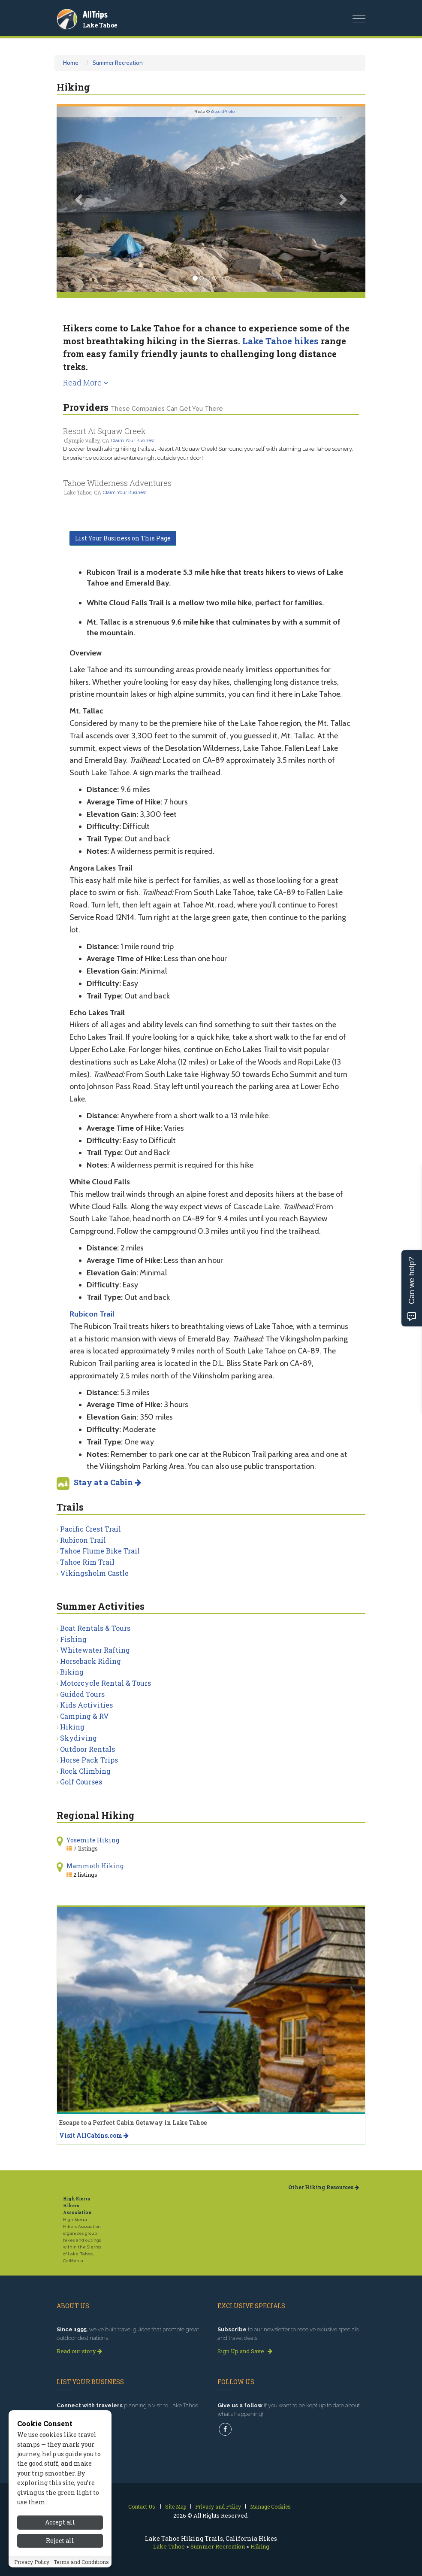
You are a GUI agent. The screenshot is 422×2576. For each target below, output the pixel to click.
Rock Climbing (85, 1770)
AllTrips (95, 14)
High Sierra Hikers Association (77, 2205)
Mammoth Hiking (95, 1866)
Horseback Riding (90, 1661)
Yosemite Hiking (92, 1840)
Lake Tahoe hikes (280, 340)
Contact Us (141, 2506)
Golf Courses (81, 1781)
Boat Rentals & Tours (95, 1627)
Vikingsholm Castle (94, 1573)
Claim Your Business (132, 440)
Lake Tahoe (100, 25)
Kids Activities (86, 1704)
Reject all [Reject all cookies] (60, 2559)
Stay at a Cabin (107, 1482)
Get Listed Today (82, 2418)
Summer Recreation (118, 62)
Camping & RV (84, 1715)
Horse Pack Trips (89, 1759)
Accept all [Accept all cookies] (60, 2541)
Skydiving (78, 1737)
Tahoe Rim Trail (87, 1561)
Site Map (175, 2506)
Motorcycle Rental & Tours (105, 1682)
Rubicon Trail (83, 1539)
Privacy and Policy (218, 2506)
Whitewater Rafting (95, 1649)
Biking (72, 1671)
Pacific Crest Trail (90, 1528)
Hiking (72, 1726)
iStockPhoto (223, 111)
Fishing (73, 1639)
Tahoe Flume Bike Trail (100, 1550)
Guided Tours (82, 1694)
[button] (80, 199)
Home (70, 62)
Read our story (79, 2351)
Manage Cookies (270, 2506)
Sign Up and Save (244, 2351)
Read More (86, 382)
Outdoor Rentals (87, 1749)
